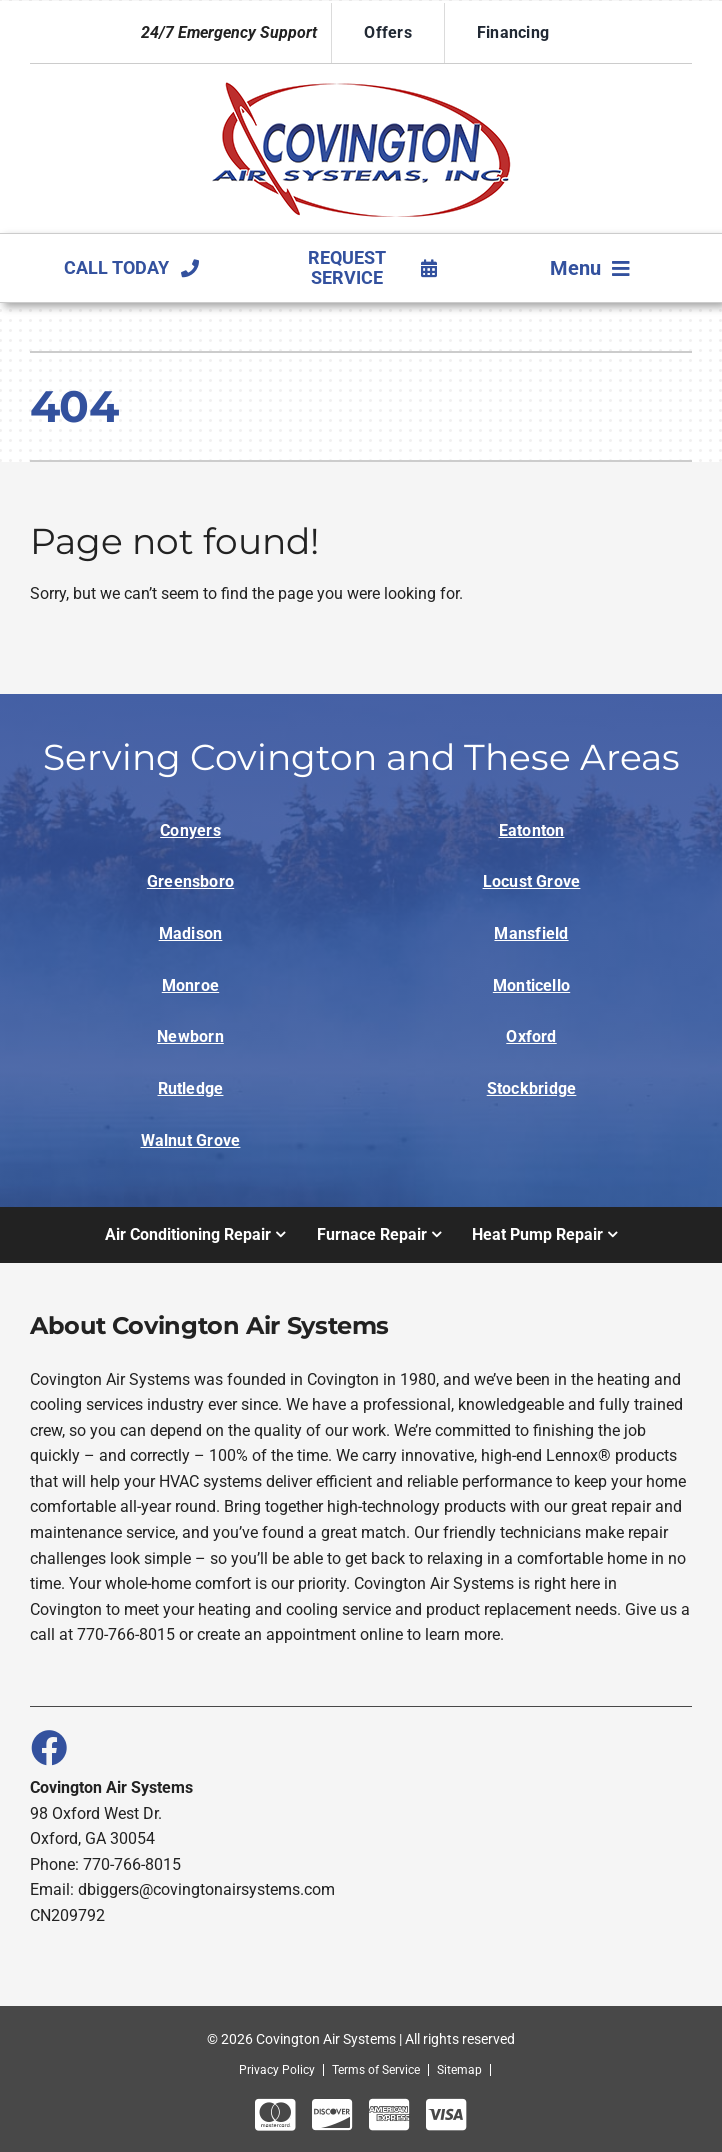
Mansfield (531, 933)
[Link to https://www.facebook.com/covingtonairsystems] (48, 1747)
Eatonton (532, 830)
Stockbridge (532, 1088)
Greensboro (190, 881)
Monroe (190, 985)
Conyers (190, 830)
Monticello (531, 985)
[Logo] (361, 81)
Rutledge (191, 1088)
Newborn (190, 1036)
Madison (191, 933)
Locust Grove (532, 881)
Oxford (531, 1036)
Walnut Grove (191, 1140)
